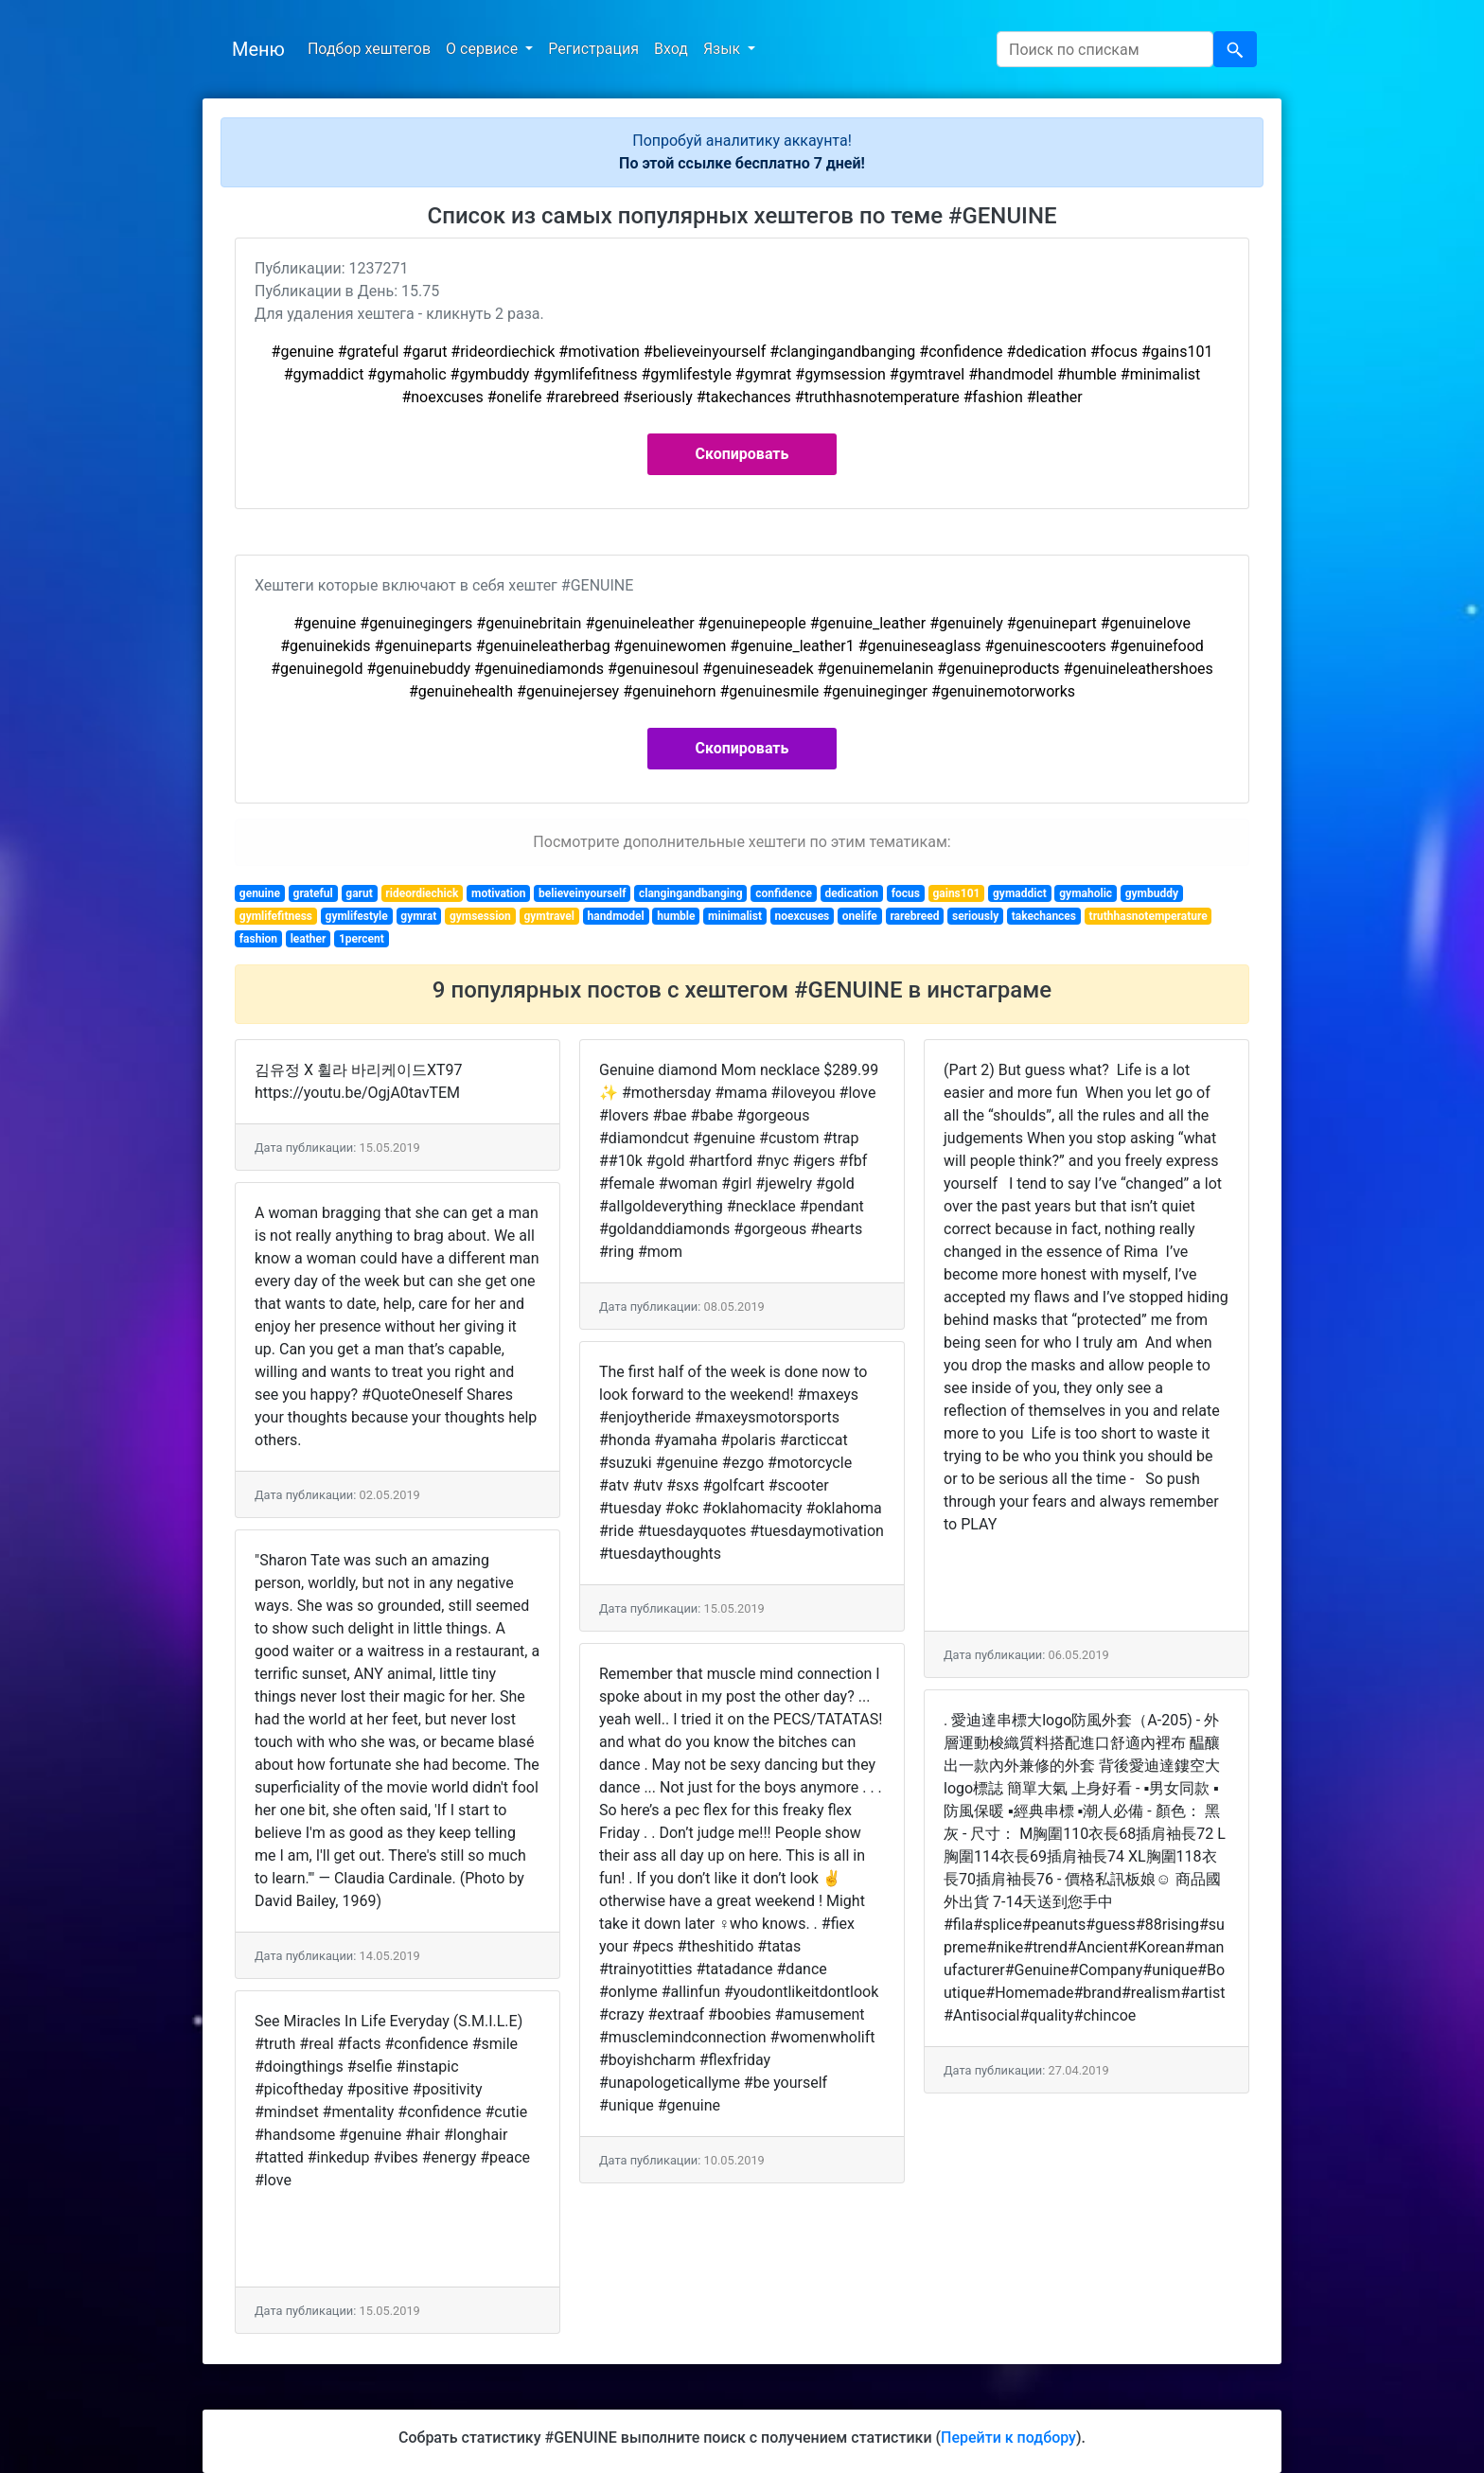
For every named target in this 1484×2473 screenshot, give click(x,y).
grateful (313, 893)
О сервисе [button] (483, 49)
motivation (498, 893)
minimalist (735, 916)
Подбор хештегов (369, 49)
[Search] (1105, 49)
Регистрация (593, 49)
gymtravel (548, 916)
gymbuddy (1151, 893)
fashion (258, 938)
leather (309, 938)
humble (676, 916)
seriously (975, 916)
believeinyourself (582, 893)
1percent (361, 938)
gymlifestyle (357, 916)
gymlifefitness (275, 916)
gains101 (956, 893)
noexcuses (802, 916)
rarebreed (914, 916)
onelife (859, 916)
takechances (1044, 916)
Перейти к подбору (1008, 2438)
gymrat (418, 916)
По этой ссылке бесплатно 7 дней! (742, 163)
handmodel (616, 916)
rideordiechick (421, 893)
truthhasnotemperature (1148, 916)
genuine (259, 893)
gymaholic (1085, 893)
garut (358, 893)
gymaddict (1020, 893)
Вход (671, 49)
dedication (852, 893)
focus (906, 893)
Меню (258, 49)
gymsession (480, 916)
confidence (783, 893)
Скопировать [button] (742, 454)
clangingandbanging (691, 893)
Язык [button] (723, 49)
